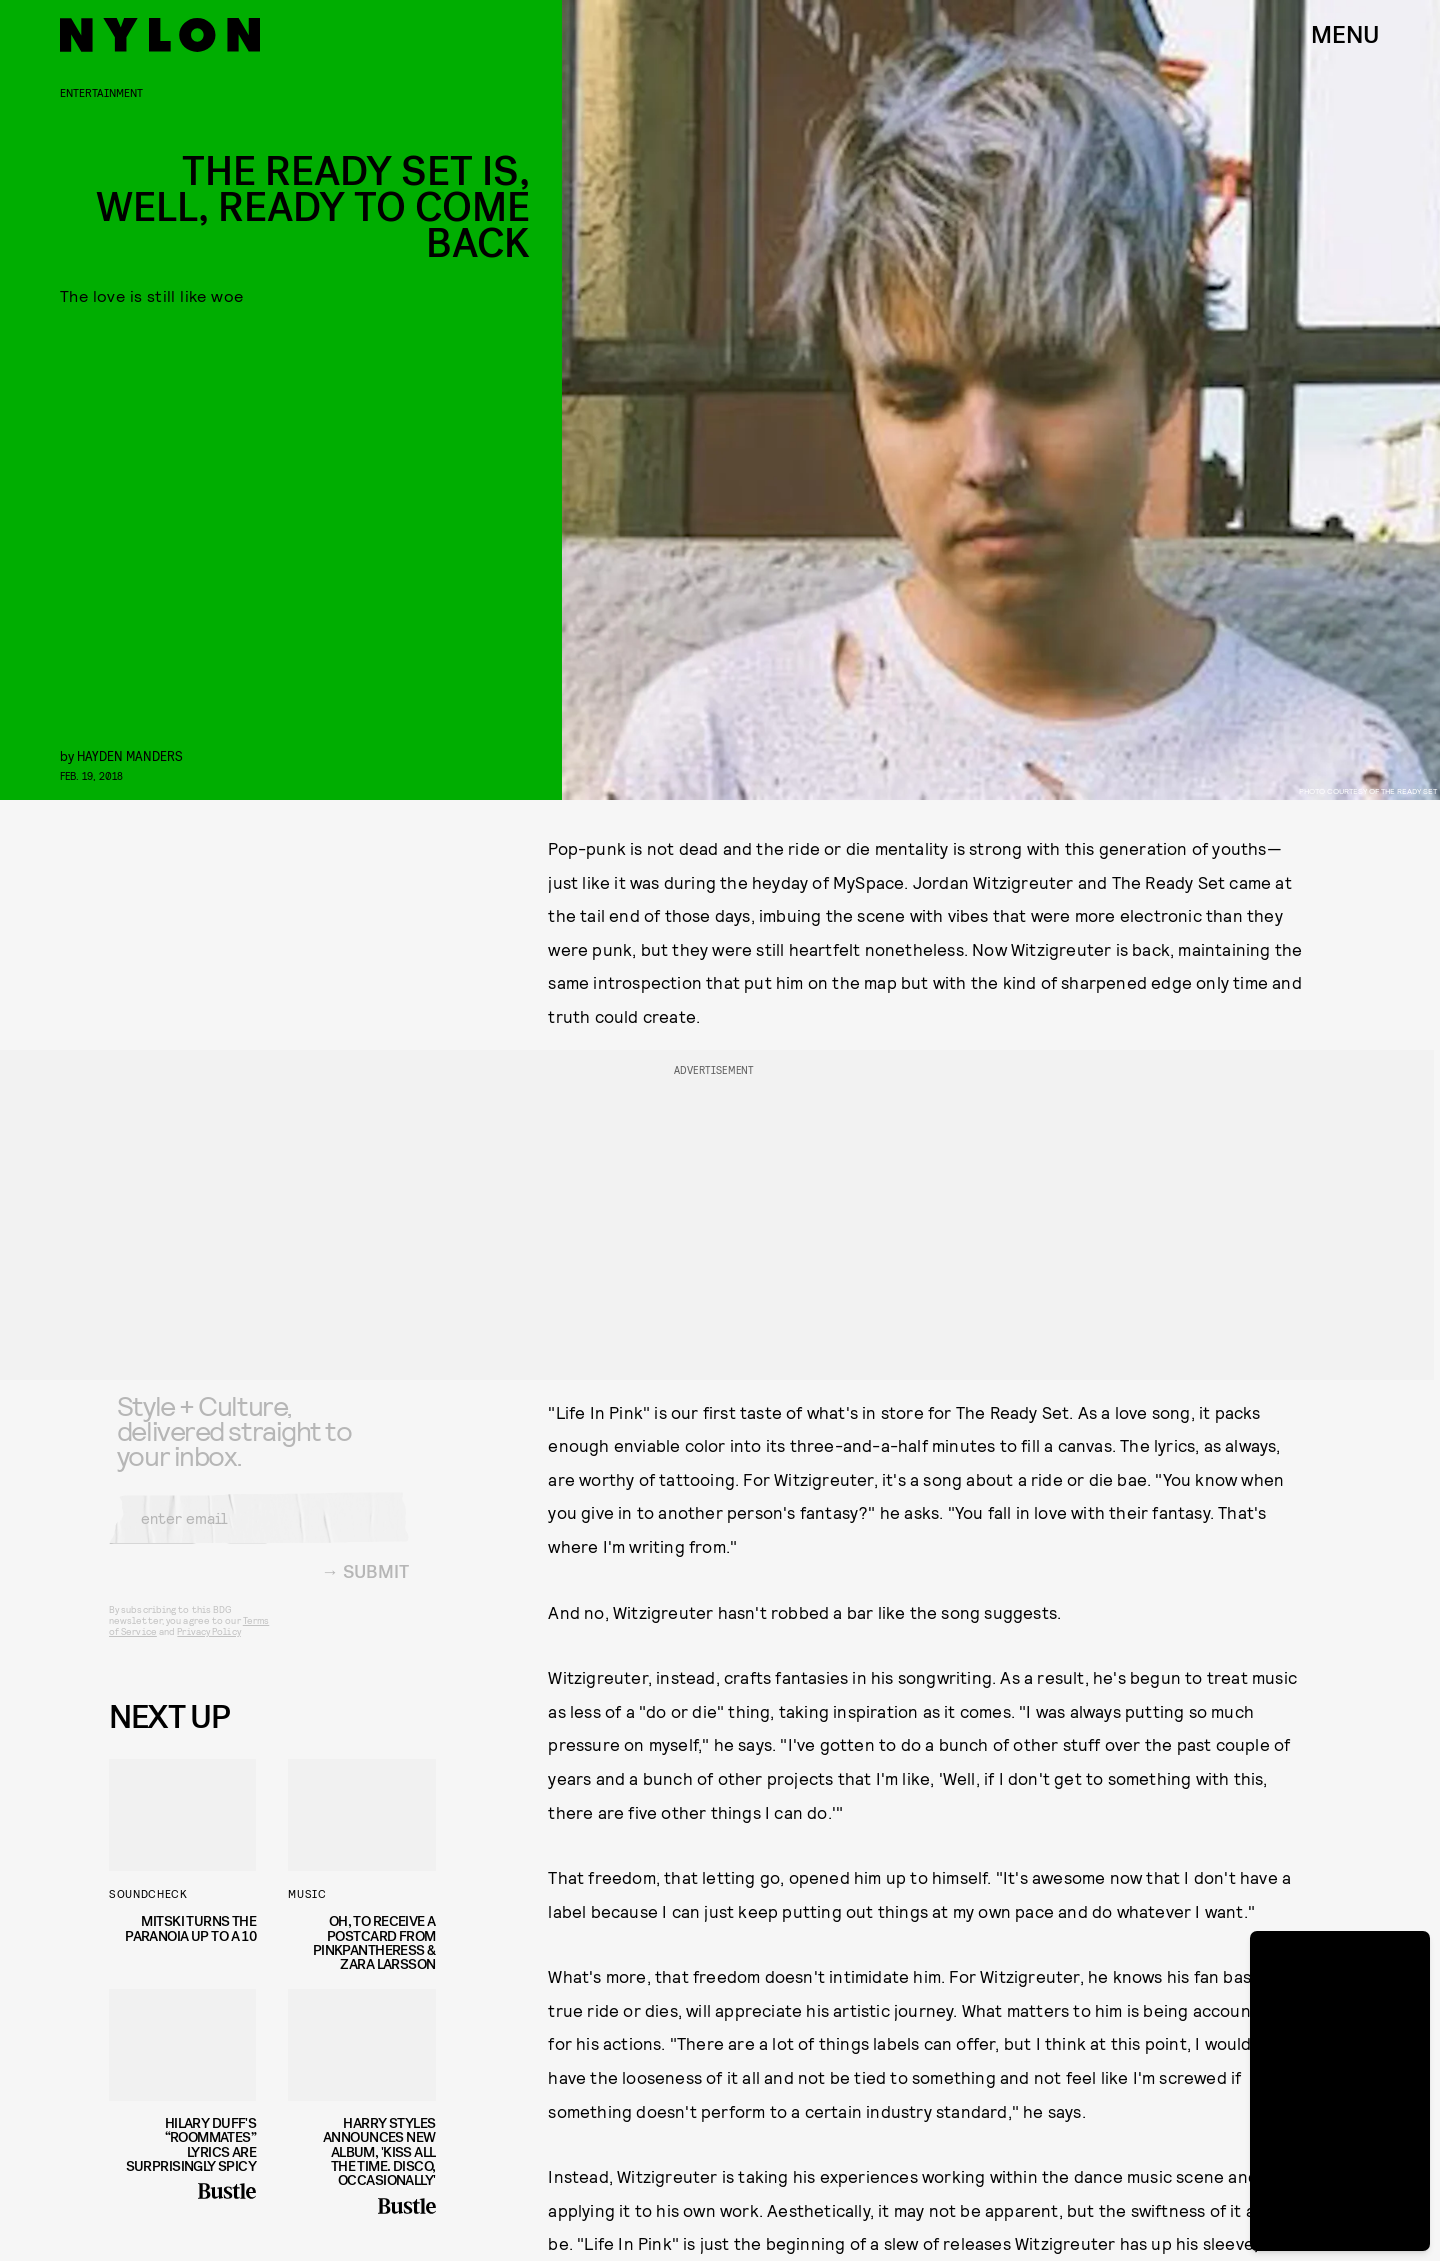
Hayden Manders (130, 755)
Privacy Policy (208, 1646)
